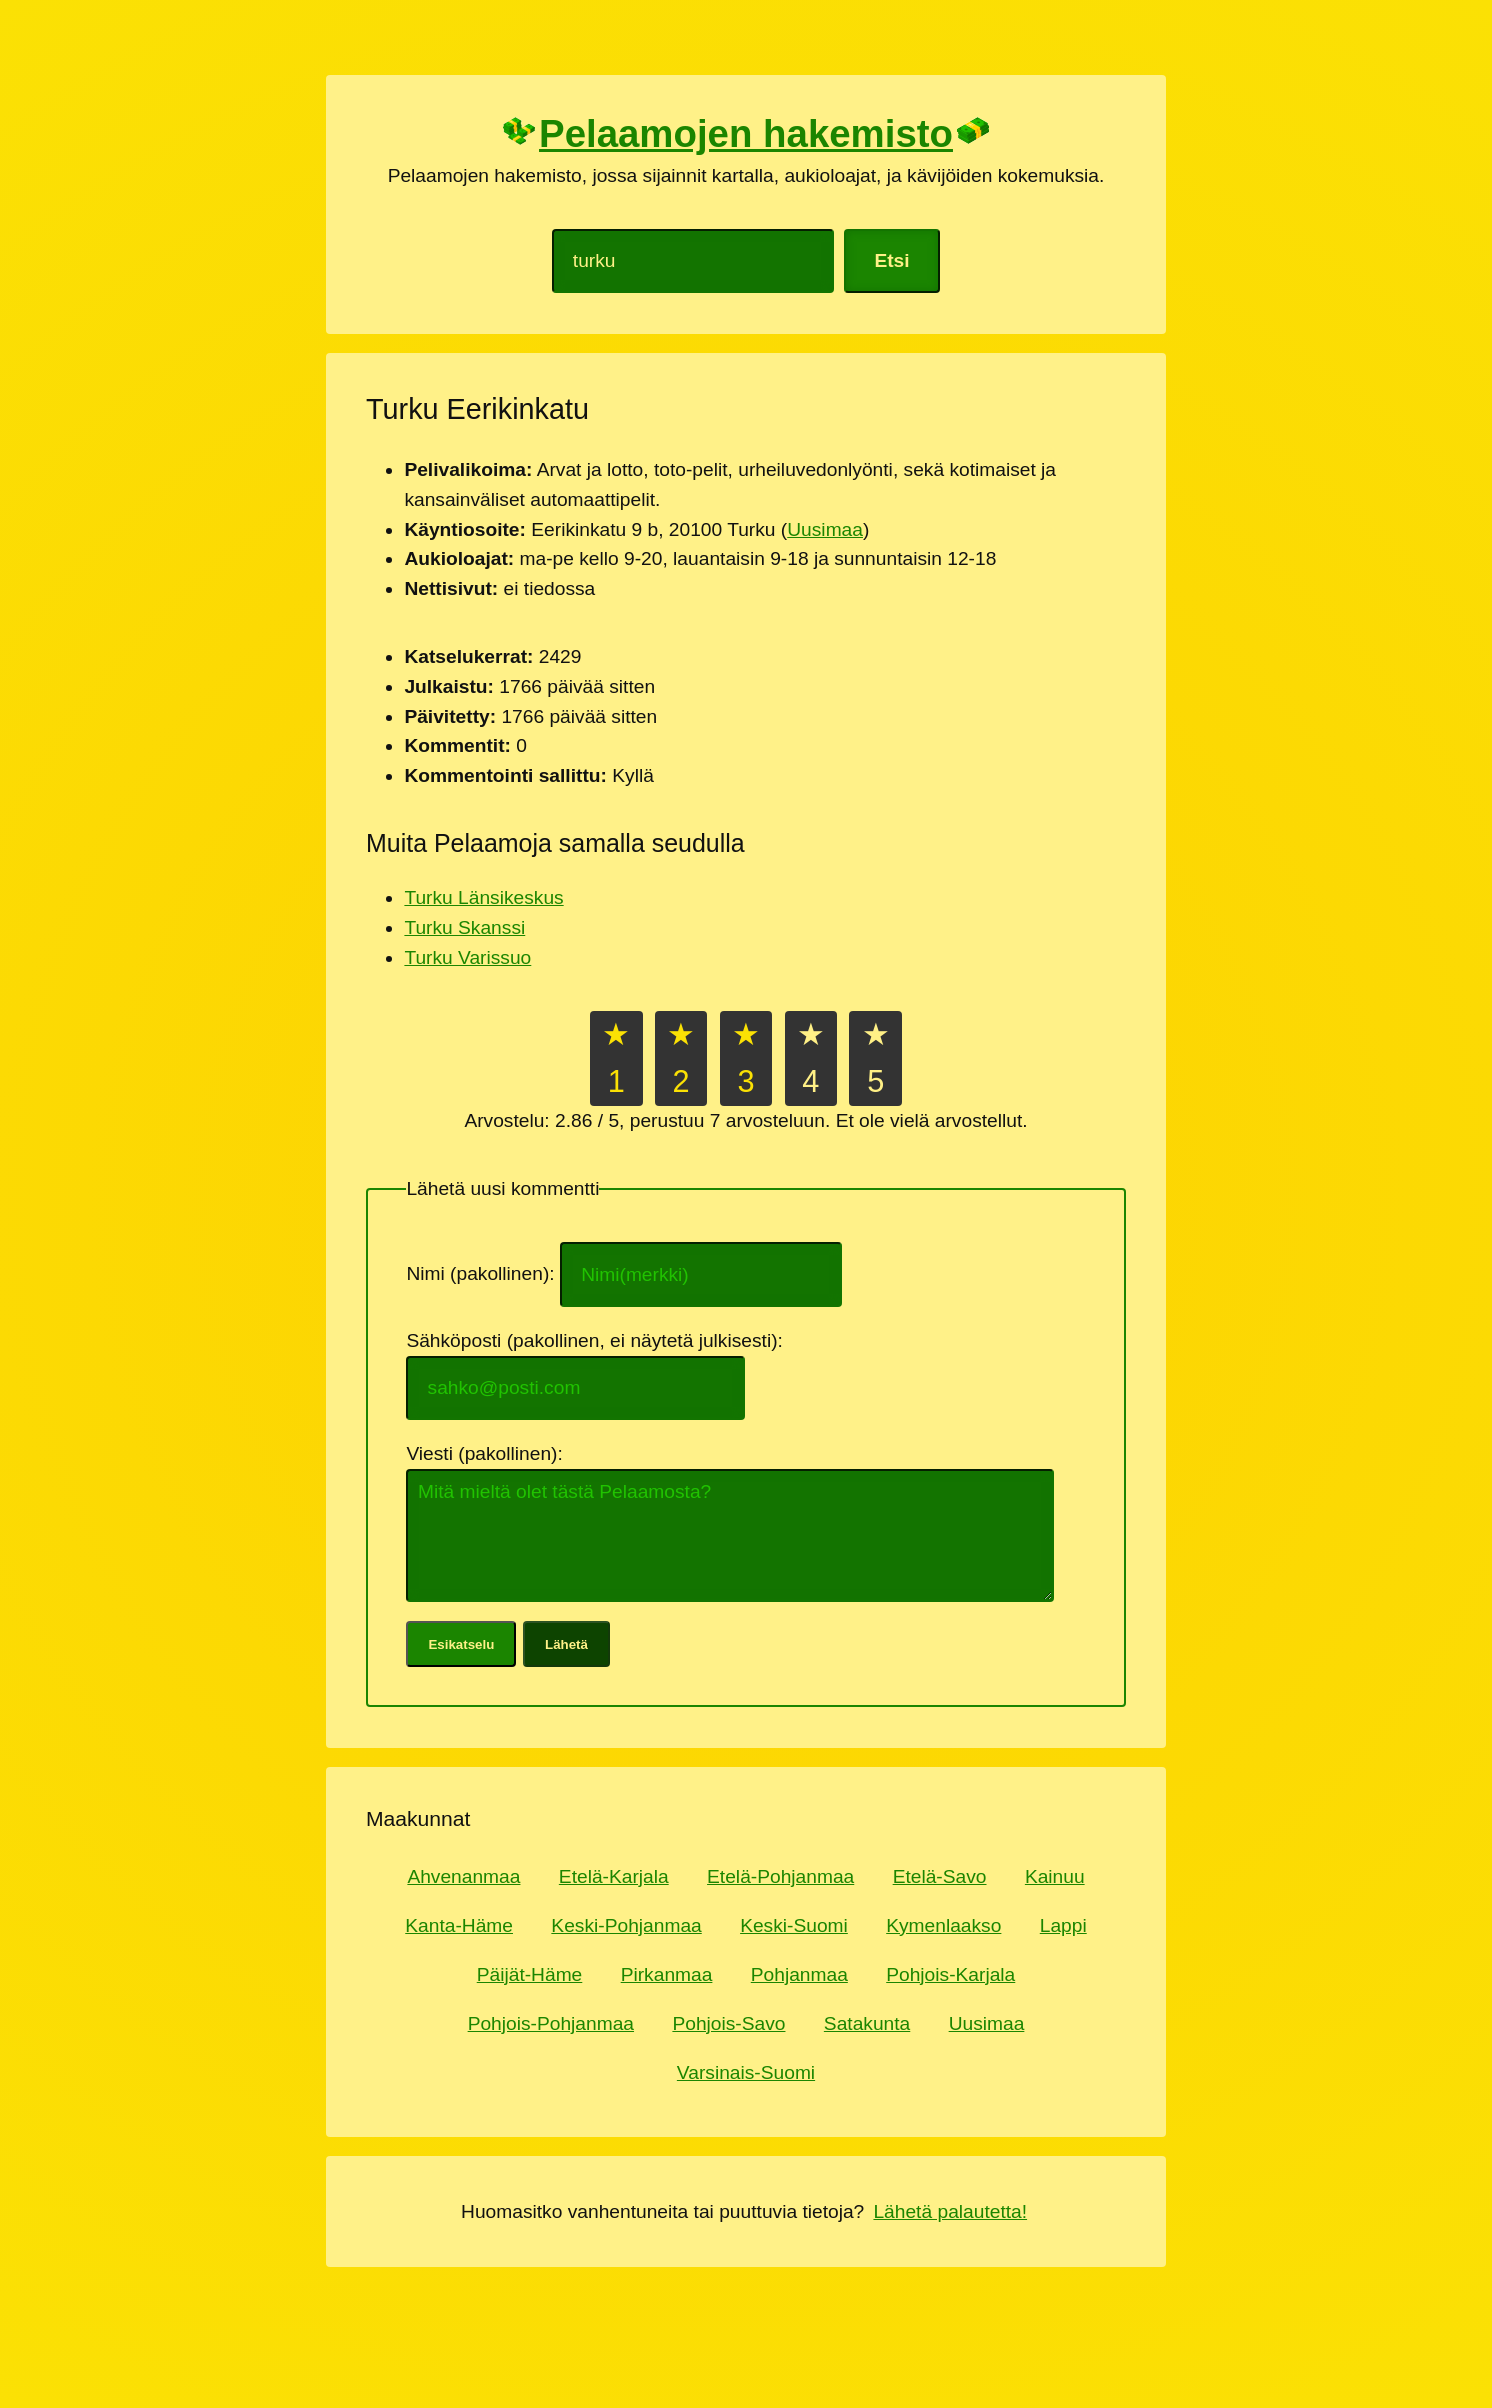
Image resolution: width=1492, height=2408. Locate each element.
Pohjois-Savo (728, 2023)
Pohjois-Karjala (950, 1974)
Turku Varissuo (467, 957)
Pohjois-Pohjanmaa (551, 2023)
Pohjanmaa (799, 1974)
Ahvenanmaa (463, 1876)
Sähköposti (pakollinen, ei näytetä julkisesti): (597, 1340)
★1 (616, 1058)
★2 (681, 1058)
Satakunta (867, 2023)
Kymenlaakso (943, 1925)
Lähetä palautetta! (950, 2211)
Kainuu (1055, 1876)
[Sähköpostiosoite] (575, 1388)
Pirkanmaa (667, 1974)
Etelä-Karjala (614, 1876)
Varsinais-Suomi (746, 2072)
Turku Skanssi (464, 927)
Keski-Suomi (794, 1925)
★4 (811, 1058)
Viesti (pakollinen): (487, 1453)
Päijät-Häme (530, 1974)
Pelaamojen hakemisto (745, 133)
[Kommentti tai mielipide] (730, 1535)
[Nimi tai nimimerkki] (701, 1274)
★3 (746, 1058)
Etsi (891, 260)
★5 (876, 1058)
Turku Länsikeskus (483, 897)
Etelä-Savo (940, 1876)
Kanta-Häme (459, 1925)
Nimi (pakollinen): (483, 1274)
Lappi (1063, 1925)
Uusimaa (825, 529)
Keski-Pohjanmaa (626, 1925)
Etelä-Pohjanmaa (780, 1876)
